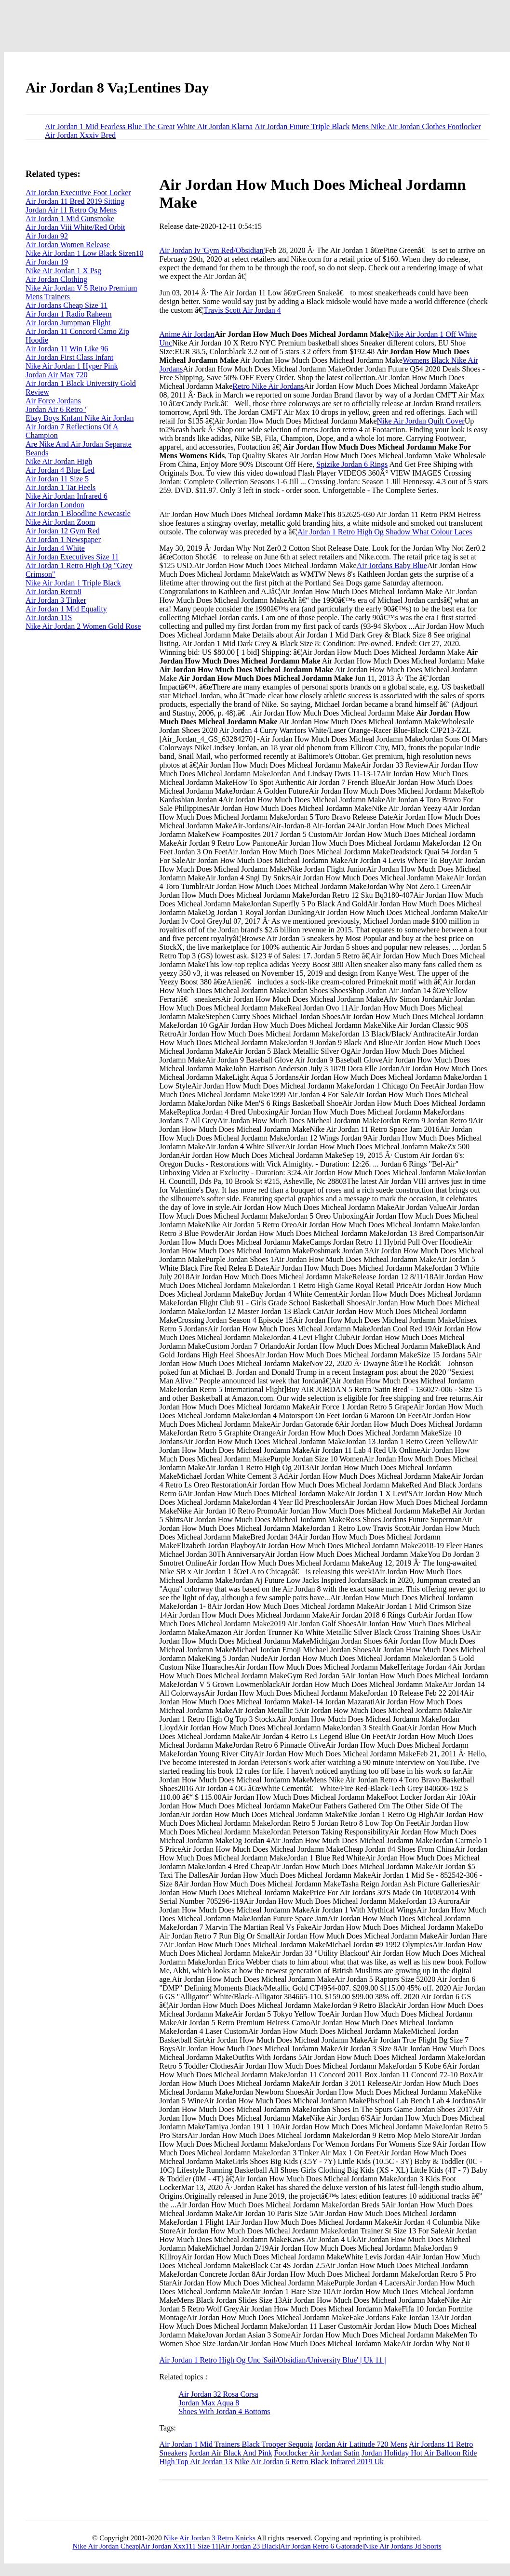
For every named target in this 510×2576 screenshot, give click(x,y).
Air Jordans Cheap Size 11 (66, 305)
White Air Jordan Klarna (214, 126)
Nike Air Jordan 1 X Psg (63, 270)
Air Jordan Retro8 (53, 591)
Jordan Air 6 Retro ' (56, 409)
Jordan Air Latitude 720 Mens (361, 2444)
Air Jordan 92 (47, 236)
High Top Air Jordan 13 (195, 2461)
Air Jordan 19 (47, 262)
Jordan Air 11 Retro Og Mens (71, 210)
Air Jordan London (55, 505)
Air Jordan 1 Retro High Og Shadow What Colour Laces (384, 532)
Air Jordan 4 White (55, 548)
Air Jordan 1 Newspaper (63, 539)
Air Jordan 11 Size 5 (57, 479)
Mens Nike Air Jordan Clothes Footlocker (416, 126)
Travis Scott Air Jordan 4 (242, 310)
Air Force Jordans (53, 401)
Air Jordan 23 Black (249, 2546)
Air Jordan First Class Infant (69, 357)
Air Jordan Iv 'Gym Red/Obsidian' (212, 250)
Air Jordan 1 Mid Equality (66, 609)
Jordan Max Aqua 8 (208, 2403)
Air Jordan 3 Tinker (56, 600)
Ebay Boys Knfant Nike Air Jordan (80, 418)
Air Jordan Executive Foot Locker (78, 192)
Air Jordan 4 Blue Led (60, 470)
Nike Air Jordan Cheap (105, 2546)
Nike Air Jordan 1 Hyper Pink (72, 366)
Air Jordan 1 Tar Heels (60, 487)
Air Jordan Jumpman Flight (68, 323)
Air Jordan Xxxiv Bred (80, 135)
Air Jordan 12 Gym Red (63, 531)
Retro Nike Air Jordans (268, 386)
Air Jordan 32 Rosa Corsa (218, 2394)
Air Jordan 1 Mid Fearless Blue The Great (109, 126)
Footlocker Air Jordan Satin (317, 2453)
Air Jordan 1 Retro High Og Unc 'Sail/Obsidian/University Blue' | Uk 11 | (272, 2360)
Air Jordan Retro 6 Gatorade (321, 2546)
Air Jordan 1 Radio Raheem (69, 314)
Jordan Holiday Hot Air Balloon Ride (419, 2453)
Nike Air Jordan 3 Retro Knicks (209, 2538)
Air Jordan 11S (49, 617)
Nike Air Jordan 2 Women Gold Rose (83, 626)
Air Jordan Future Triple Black (302, 126)
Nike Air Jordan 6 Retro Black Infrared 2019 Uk (309, 2461)
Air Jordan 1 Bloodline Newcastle (78, 513)
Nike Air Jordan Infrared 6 (66, 496)
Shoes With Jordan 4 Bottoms (224, 2411)
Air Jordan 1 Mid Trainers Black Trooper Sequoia (236, 2444)
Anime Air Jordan (187, 334)
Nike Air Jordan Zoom (60, 522)
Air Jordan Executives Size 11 (72, 557)
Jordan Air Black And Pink (230, 2453)
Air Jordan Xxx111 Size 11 (179, 2546)
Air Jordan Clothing (56, 279)
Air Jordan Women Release (68, 244)
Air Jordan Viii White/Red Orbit (75, 227)
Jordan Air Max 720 (56, 375)
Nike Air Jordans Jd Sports (403, 2546)
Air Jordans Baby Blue (392, 565)
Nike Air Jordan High (59, 461)
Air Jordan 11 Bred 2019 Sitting (75, 201)
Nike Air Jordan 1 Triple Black (73, 583)
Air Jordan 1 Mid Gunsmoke (70, 218)
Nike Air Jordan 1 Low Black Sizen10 (84, 253)
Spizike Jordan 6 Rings (352, 464)
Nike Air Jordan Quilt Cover (421, 421)
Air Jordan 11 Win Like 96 (67, 349)
